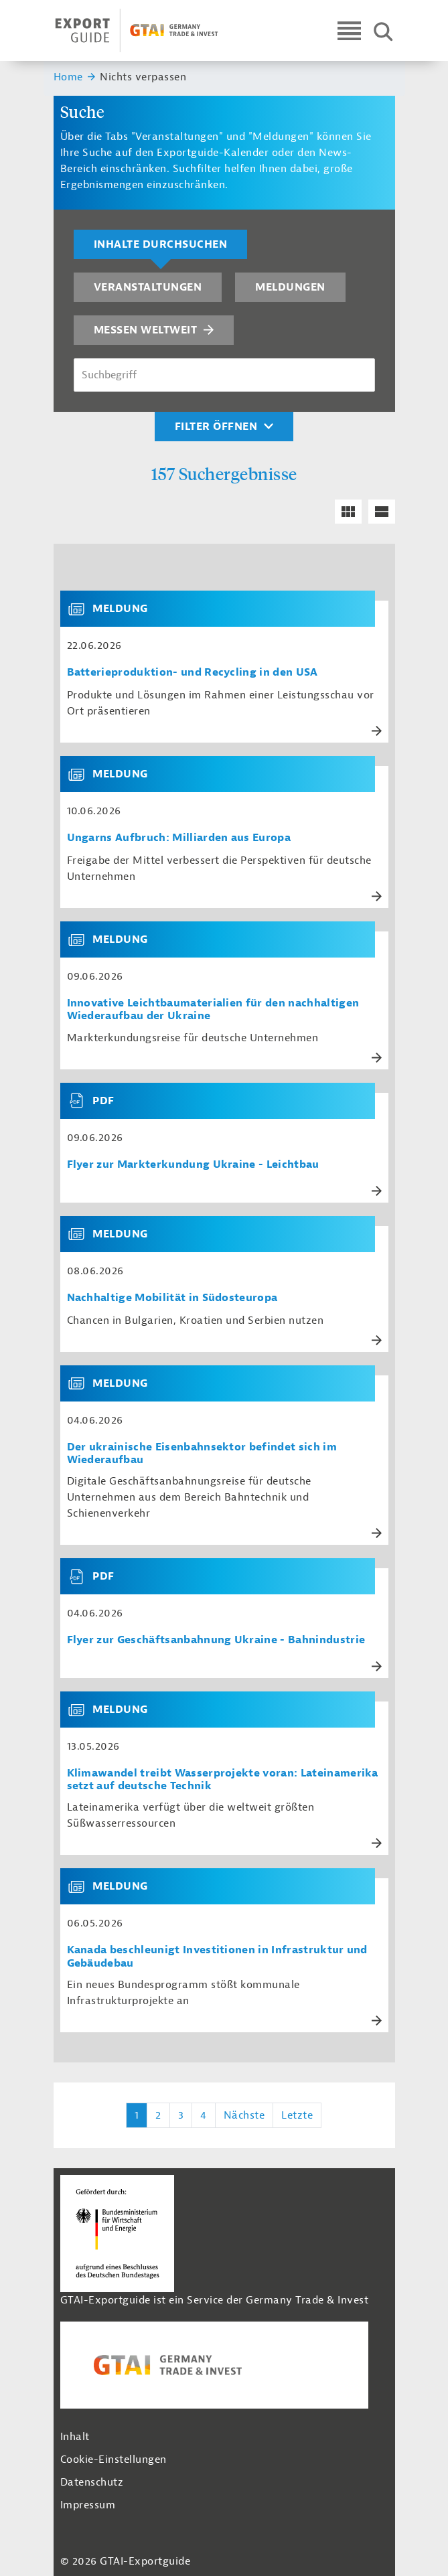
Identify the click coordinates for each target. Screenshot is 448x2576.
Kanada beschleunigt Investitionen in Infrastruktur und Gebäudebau (217, 1956)
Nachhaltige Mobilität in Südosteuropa (172, 1298)
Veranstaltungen (148, 287)
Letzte (297, 2115)
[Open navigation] (349, 30)
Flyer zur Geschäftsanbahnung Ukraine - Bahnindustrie (216, 1640)
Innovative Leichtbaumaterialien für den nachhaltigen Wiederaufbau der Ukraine (213, 1009)
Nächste (244, 2115)
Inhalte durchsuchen (161, 244)
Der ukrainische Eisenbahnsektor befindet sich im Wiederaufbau (202, 1453)
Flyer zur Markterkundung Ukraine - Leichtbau (193, 1164)
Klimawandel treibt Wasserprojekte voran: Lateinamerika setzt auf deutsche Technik (222, 1780)
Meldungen (290, 287)
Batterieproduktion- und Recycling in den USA (192, 672)
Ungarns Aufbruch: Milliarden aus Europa (179, 838)
